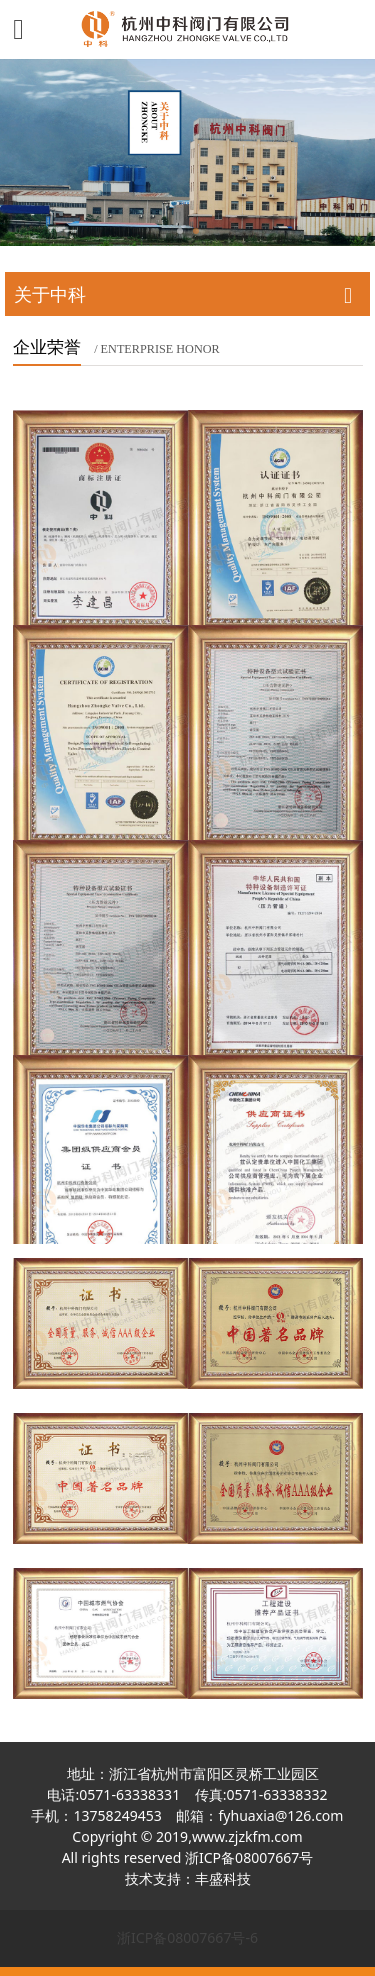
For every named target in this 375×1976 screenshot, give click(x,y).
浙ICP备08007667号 (249, 1857)
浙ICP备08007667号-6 (187, 1937)
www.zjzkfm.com (247, 1836)
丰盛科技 (223, 1878)
